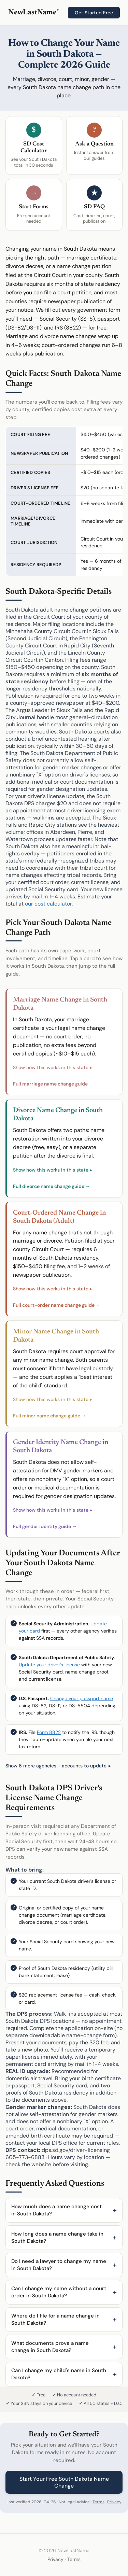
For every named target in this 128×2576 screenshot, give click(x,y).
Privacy (114, 2502)
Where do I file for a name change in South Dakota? (55, 2319)
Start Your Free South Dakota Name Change (64, 2482)
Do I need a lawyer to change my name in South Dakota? (58, 2265)
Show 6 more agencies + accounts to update (55, 1766)
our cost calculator (48, 903)
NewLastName (33, 12)
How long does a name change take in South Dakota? (57, 2237)
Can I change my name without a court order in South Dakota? (58, 2292)
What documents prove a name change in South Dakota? (50, 2347)
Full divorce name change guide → (51, 1186)
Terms (98, 2502)
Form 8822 (49, 1732)
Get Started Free (94, 13)
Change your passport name (81, 1698)
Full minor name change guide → (49, 1416)
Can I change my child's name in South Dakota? (58, 2374)
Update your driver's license (49, 1665)
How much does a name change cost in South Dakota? (56, 2210)
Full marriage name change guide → (53, 1084)
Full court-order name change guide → (56, 1305)
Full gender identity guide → (45, 1526)
